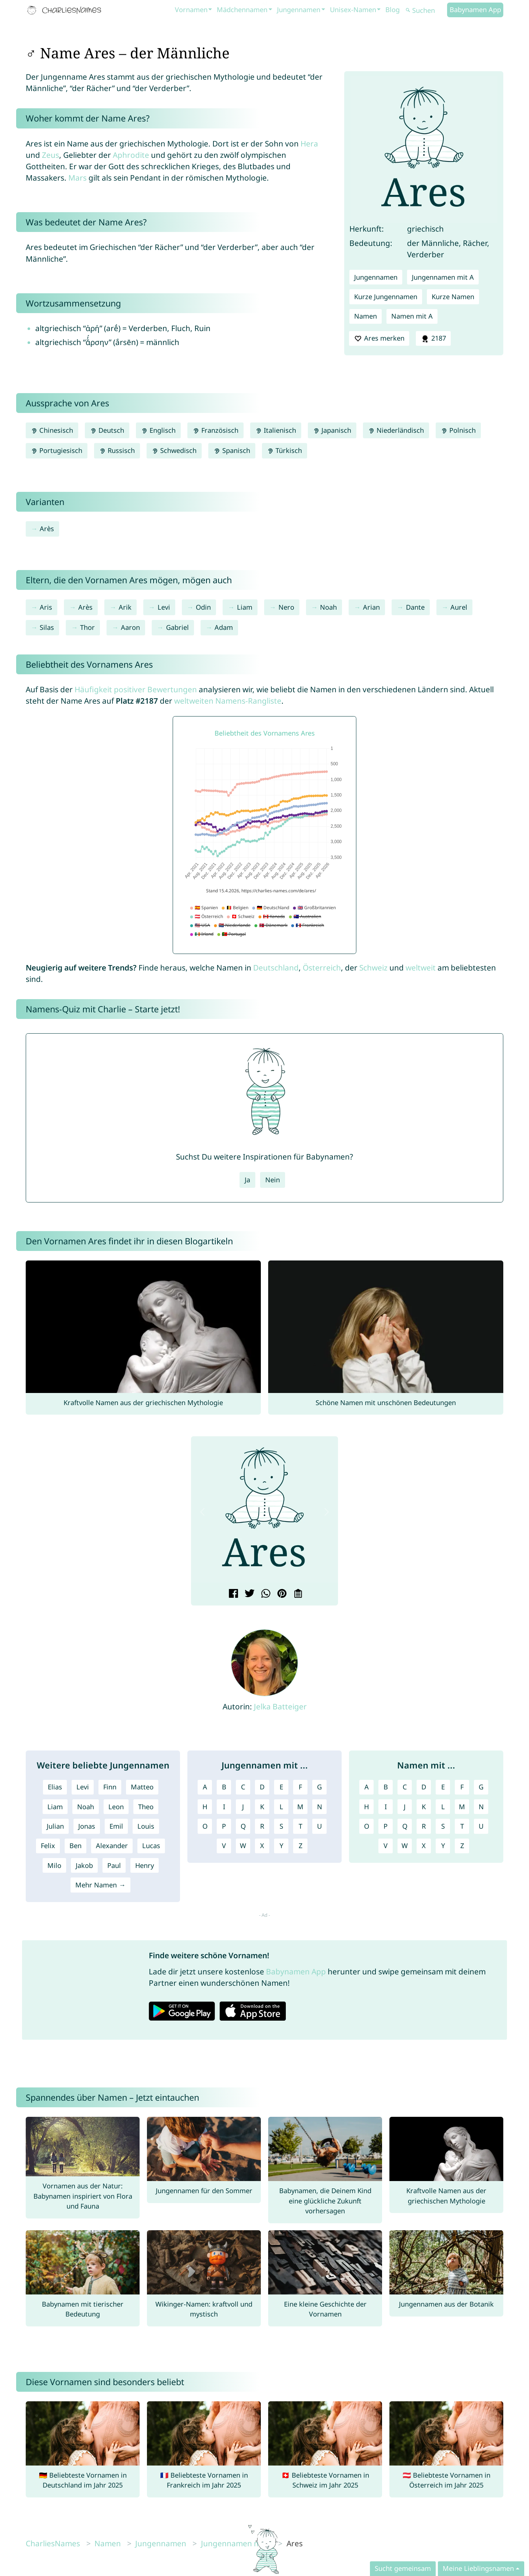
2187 (433, 338)
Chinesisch (52, 430)
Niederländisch (396, 430)
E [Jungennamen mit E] (281, 1786)
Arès (47, 528)
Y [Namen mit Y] (443, 1845)
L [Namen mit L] (443, 1806)
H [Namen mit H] (366, 1806)
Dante (415, 607)
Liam (244, 607)
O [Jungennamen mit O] (205, 1826)
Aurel (458, 607)
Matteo (142, 1786)
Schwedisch (174, 450)
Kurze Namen (453, 296)
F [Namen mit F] (462, 1786)
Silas (47, 627)
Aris (46, 607)
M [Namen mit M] (462, 1806)
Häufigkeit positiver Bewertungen (136, 689)
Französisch (215, 430)
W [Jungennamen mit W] (243, 1845)
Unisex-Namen (353, 9)
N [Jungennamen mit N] (319, 1806)
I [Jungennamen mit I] (224, 1806)
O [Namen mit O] (366, 1826)
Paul (114, 1865)
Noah (328, 607)
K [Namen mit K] (424, 1806)
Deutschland (276, 967)
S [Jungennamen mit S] (281, 1826)
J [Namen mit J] (405, 1806)
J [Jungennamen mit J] (243, 1806)
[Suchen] (425, 10)
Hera (309, 143)
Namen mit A (412, 316)
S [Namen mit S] (443, 1826)
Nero (286, 607)
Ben (75, 1845)
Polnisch (458, 430)
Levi (164, 607)
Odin (203, 607)
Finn (109, 1786)
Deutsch (107, 430)
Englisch (158, 430)
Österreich (322, 967)
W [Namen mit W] (405, 1845)
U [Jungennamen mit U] (319, 1826)
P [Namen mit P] (386, 1826)
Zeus (50, 155)
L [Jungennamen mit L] (281, 1806)
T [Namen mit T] (462, 1826)
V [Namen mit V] (386, 1845)
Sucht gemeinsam (403, 2568)
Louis (145, 1826)
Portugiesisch (56, 450)
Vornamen (191, 9)
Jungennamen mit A (443, 277)
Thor (87, 627)
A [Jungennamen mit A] (205, 1786)
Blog (392, 9)
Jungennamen (298, 9)
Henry (144, 1865)
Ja (247, 1179)
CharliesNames (53, 2543)
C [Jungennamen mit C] (243, 1786)
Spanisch (231, 450)
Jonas (86, 1826)
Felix (48, 1845)
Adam (224, 627)
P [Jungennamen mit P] (224, 1826)
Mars (77, 178)
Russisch (117, 450)
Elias (55, 1786)
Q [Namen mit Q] (404, 1826)
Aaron (130, 627)
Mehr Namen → (100, 1884)
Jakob (84, 1865)
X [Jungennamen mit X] (262, 1845)
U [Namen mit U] (481, 1826)
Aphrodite (131, 155)
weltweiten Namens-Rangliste (227, 701)
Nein (272, 1179)
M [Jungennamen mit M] (300, 1806)
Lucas (151, 1845)
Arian (371, 607)
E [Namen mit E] (443, 1786)
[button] (202, 1512)
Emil (116, 1826)
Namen (365, 316)
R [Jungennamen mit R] (262, 1826)
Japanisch (332, 430)
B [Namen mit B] (386, 1786)
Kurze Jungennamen (385, 296)
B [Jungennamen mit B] (224, 1786)
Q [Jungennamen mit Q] (243, 1826)
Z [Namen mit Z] (462, 1845)
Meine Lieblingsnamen (478, 2568)
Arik (125, 607)
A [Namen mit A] (366, 1786)
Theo (146, 1806)
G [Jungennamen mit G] (319, 1786)
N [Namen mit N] (481, 1806)
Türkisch (284, 450)
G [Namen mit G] (481, 1786)
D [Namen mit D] (423, 1786)
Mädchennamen (242, 9)
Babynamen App (475, 9)
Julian (55, 1826)
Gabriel (177, 627)
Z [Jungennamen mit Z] (300, 1845)
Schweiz (373, 967)
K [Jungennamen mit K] (262, 1806)
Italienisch (275, 430)
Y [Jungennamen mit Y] (281, 1845)
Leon (116, 1806)
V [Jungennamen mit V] (224, 1845)
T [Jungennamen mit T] (300, 1826)
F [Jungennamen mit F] (300, 1786)
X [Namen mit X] (424, 1845)
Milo (54, 1865)
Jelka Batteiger (280, 1706)
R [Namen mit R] (424, 1826)
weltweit (421, 967)
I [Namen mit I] (386, 1806)
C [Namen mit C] (405, 1786)
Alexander (112, 1845)
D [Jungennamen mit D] (262, 1786)
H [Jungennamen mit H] (204, 1806)
